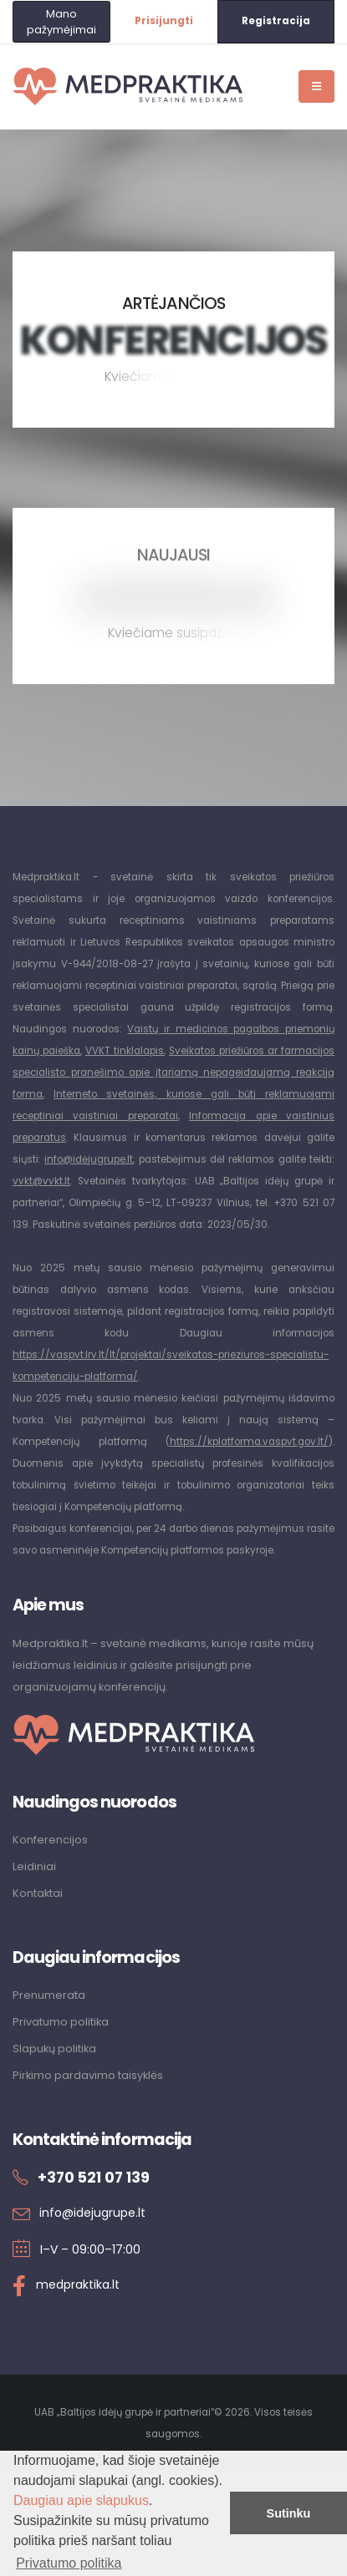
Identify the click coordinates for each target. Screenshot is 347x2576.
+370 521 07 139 (94, 2178)
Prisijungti (164, 21)
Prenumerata (49, 1995)
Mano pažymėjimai (61, 22)
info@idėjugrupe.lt (88, 1159)
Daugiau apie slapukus (81, 2500)
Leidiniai (34, 1866)
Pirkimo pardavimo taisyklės (88, 2075)
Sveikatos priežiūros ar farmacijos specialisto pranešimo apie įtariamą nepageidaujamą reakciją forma (173, 1072)
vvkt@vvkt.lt (41, 1181)
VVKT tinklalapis (124, 1050)
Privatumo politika (61, 2022)
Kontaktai (38, 1893)
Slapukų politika (54, 2048)
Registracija (276, 21)
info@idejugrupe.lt (92, 2212)
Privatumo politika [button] (68, 2563)
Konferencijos (50, 1840)
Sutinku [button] (289, 2513)
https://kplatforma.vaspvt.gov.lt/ (249, 1441)
